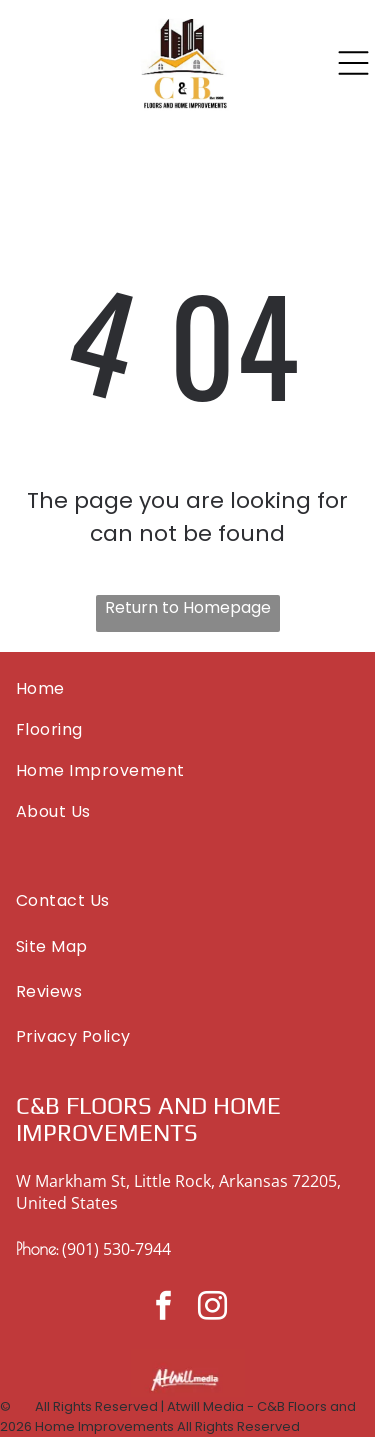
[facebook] (163, 1308)
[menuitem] (187, 688)
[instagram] (212, 1308)
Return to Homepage (188, 607)
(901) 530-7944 (116, 1249)
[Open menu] (353, 63)
